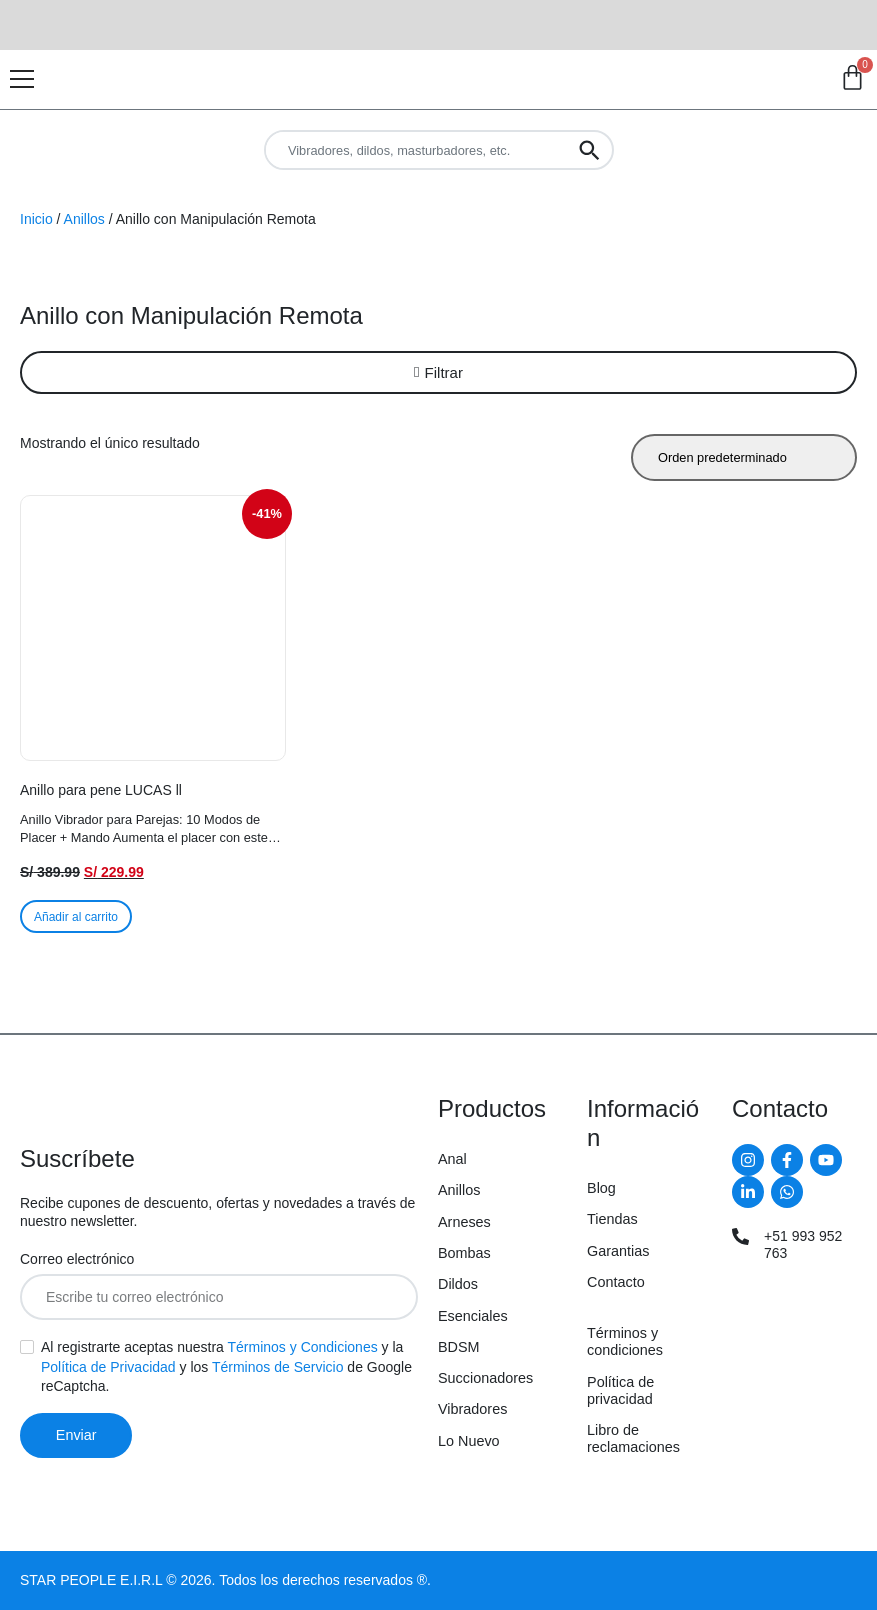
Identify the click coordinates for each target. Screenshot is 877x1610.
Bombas (464, 1253)
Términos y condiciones (625, 1341)
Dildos (458, 1284)
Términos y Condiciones (303, 1347)
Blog (601, 1188)
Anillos (84, 219)
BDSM (459, 1347)
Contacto (616, 1282)
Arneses (464, 1222)
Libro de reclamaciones (633, 1438)
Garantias (618, 1251)
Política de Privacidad (108, 1367)
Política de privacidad (620, 1390)
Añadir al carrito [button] (76, 917)
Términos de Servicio (278, 1367)
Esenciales (473, 1316)
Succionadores (485, 1378)
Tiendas (612, 1219)
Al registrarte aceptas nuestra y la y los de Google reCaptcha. (226, 1366)
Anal (452, 1159)
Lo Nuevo (469, 1441)
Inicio (36, 219)
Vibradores (472, 1409)
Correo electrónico (77, 1259)
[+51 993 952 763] (740, 1236)
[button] (438, 372)
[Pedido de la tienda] (744, 457)
